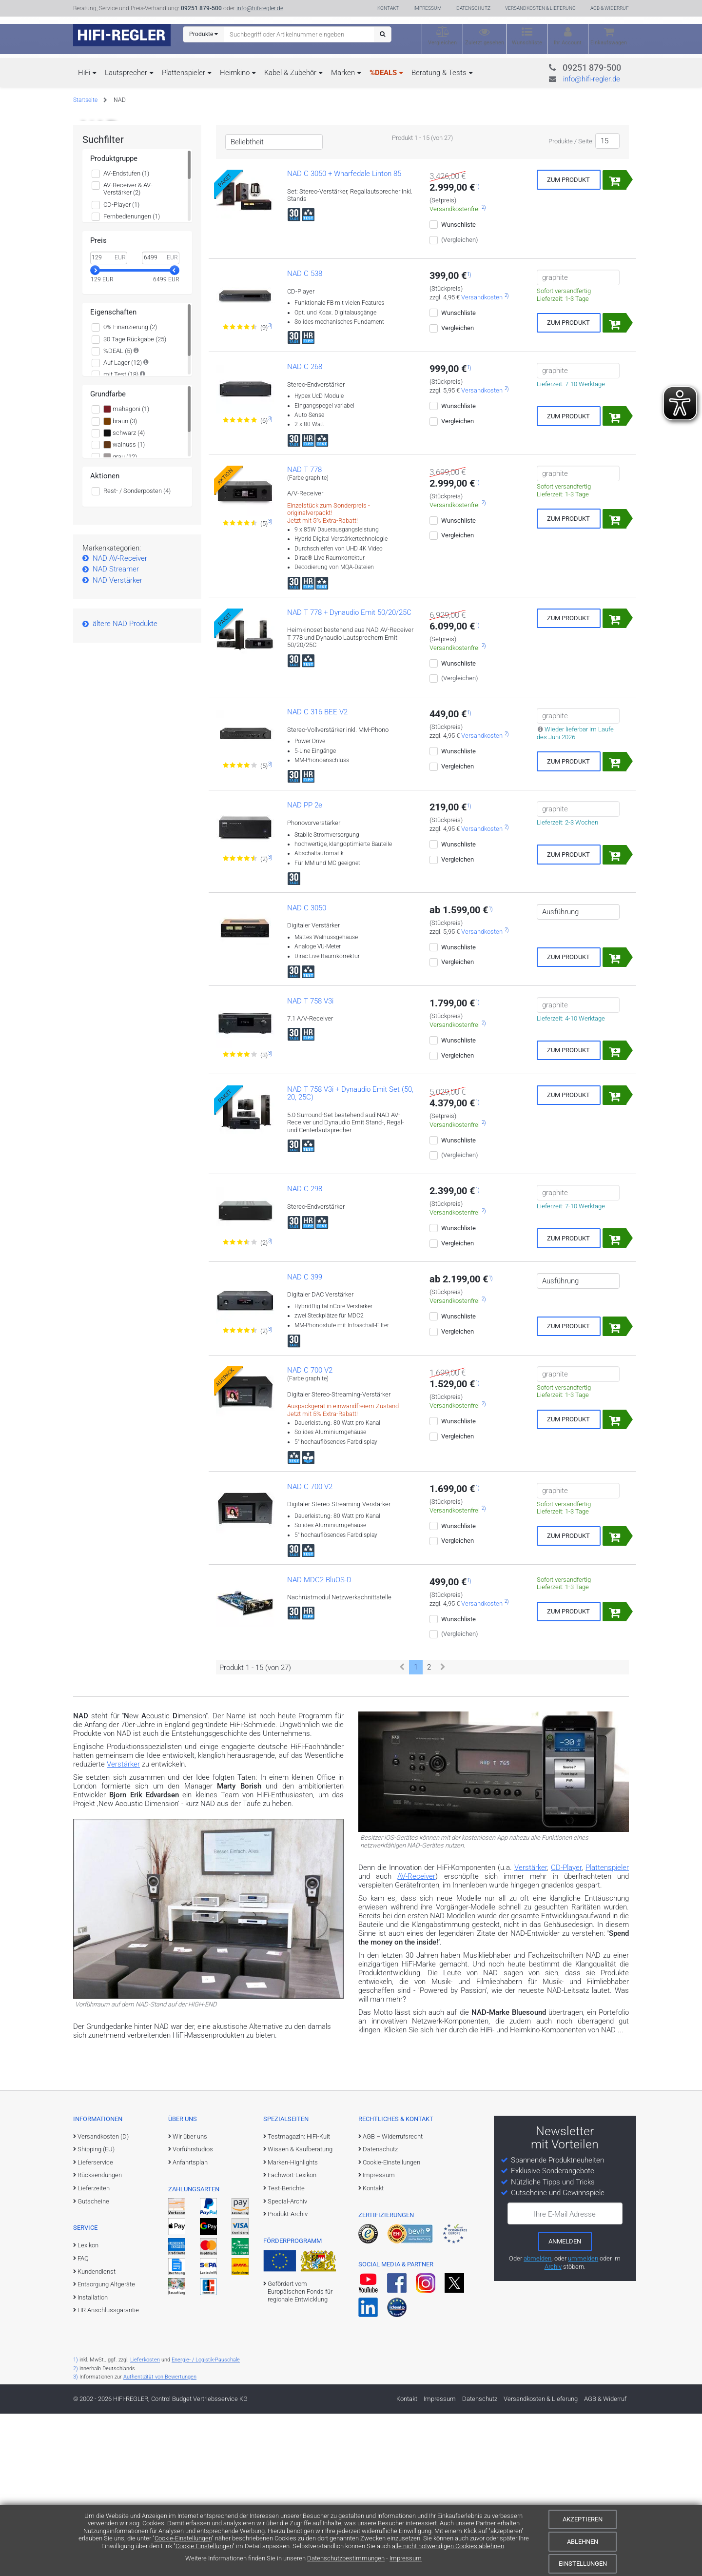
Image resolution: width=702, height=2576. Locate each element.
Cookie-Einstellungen (183, 2538)
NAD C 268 (304, 529)
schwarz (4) (124, 595)
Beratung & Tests (439, 72)
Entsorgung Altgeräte (106, 2446)
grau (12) (120, 619)
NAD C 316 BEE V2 (317, 874)
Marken (343, 72)
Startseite (85, 100)
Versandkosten (482, 459)
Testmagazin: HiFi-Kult (299, 2298)
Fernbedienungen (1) (131, 378)
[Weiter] (442, 1829)
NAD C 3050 (306, 1070)
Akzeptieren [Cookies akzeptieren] (583, 2519)
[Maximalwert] (160, 419)
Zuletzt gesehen (484, 42)
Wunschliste (527, 42)
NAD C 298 (304, 1351)
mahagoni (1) (126, 571)
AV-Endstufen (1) (126, 335)
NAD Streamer (116, 731)
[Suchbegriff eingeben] (299, 34)
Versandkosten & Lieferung (540, 8)
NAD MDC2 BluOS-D (319, 1742)
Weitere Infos (117, 232)
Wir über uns (190, 2298)
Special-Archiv (287, 2363)
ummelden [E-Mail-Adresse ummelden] (583, 2420)
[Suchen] (382, 34)
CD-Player (566, 2029)
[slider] (95, 432)
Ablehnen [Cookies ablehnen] (582, 2541)
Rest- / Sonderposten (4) (137, 653)
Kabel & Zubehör (290, 72)
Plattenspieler (183, 72)
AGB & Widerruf (609, 8)
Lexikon (88, 2407)
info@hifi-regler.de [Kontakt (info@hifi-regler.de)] (259, 8)
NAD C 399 (304, 1439)
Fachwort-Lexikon (292, 2337)
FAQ (83, 2420)
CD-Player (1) (121, 366)
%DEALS (383, 72)
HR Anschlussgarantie (108, 2472)
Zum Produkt (568, 342)
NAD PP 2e (304, 967)
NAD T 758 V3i (310, 1163)
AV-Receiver (416, 2038)
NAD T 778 (304, 631)
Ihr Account (568, 42)
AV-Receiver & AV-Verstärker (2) (128, 351)
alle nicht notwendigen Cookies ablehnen (448, 2546)
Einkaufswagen (608, 42)
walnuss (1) (124, 607)
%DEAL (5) (117, 513)
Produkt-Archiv (288, 2376)
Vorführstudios (193, 2311)
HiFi (84, 72)
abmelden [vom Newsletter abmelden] (537, 2420)
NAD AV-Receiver (120, 720)
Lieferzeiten (94, 2350)
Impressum (406, 2558)
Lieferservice (95, 2324)
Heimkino (235, 72)
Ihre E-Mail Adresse (565, 2376)
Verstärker (123, 1926)
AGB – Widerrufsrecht (393, 2298)
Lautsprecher (126, 72)
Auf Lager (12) (122, 525)
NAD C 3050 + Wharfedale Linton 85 (344, 336)
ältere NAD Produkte (125, 786)
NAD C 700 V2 (309, 1532)
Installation (93, 2459)
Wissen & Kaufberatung (300, 2311)
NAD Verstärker (117, 742)
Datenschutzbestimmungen (346, 2558)
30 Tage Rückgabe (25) (134, 501)
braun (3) (120, 583)
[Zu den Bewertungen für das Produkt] (240, 489)
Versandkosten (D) (103, 2298)
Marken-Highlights (293, 2324)
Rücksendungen (100, 2337)
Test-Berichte (286, 2350)
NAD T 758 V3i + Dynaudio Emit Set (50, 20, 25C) (350, 1255)
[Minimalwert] (108, 419)
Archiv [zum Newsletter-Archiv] (553, 2429)
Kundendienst (97, 2433)
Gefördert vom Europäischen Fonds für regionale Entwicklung (300, 2454)
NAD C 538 (304, 436)
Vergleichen (442, 42)
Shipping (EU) (96, 2311)
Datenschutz (473, 8)
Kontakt (388, 8)
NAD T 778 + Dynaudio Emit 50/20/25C (349, 774)
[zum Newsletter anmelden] (565, 2403)
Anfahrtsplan (190, 2324)
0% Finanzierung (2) (130, 489)
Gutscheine (93, 2363)
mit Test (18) (120, 536)
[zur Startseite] (122, 35)
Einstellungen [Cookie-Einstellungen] (583, 2563)
